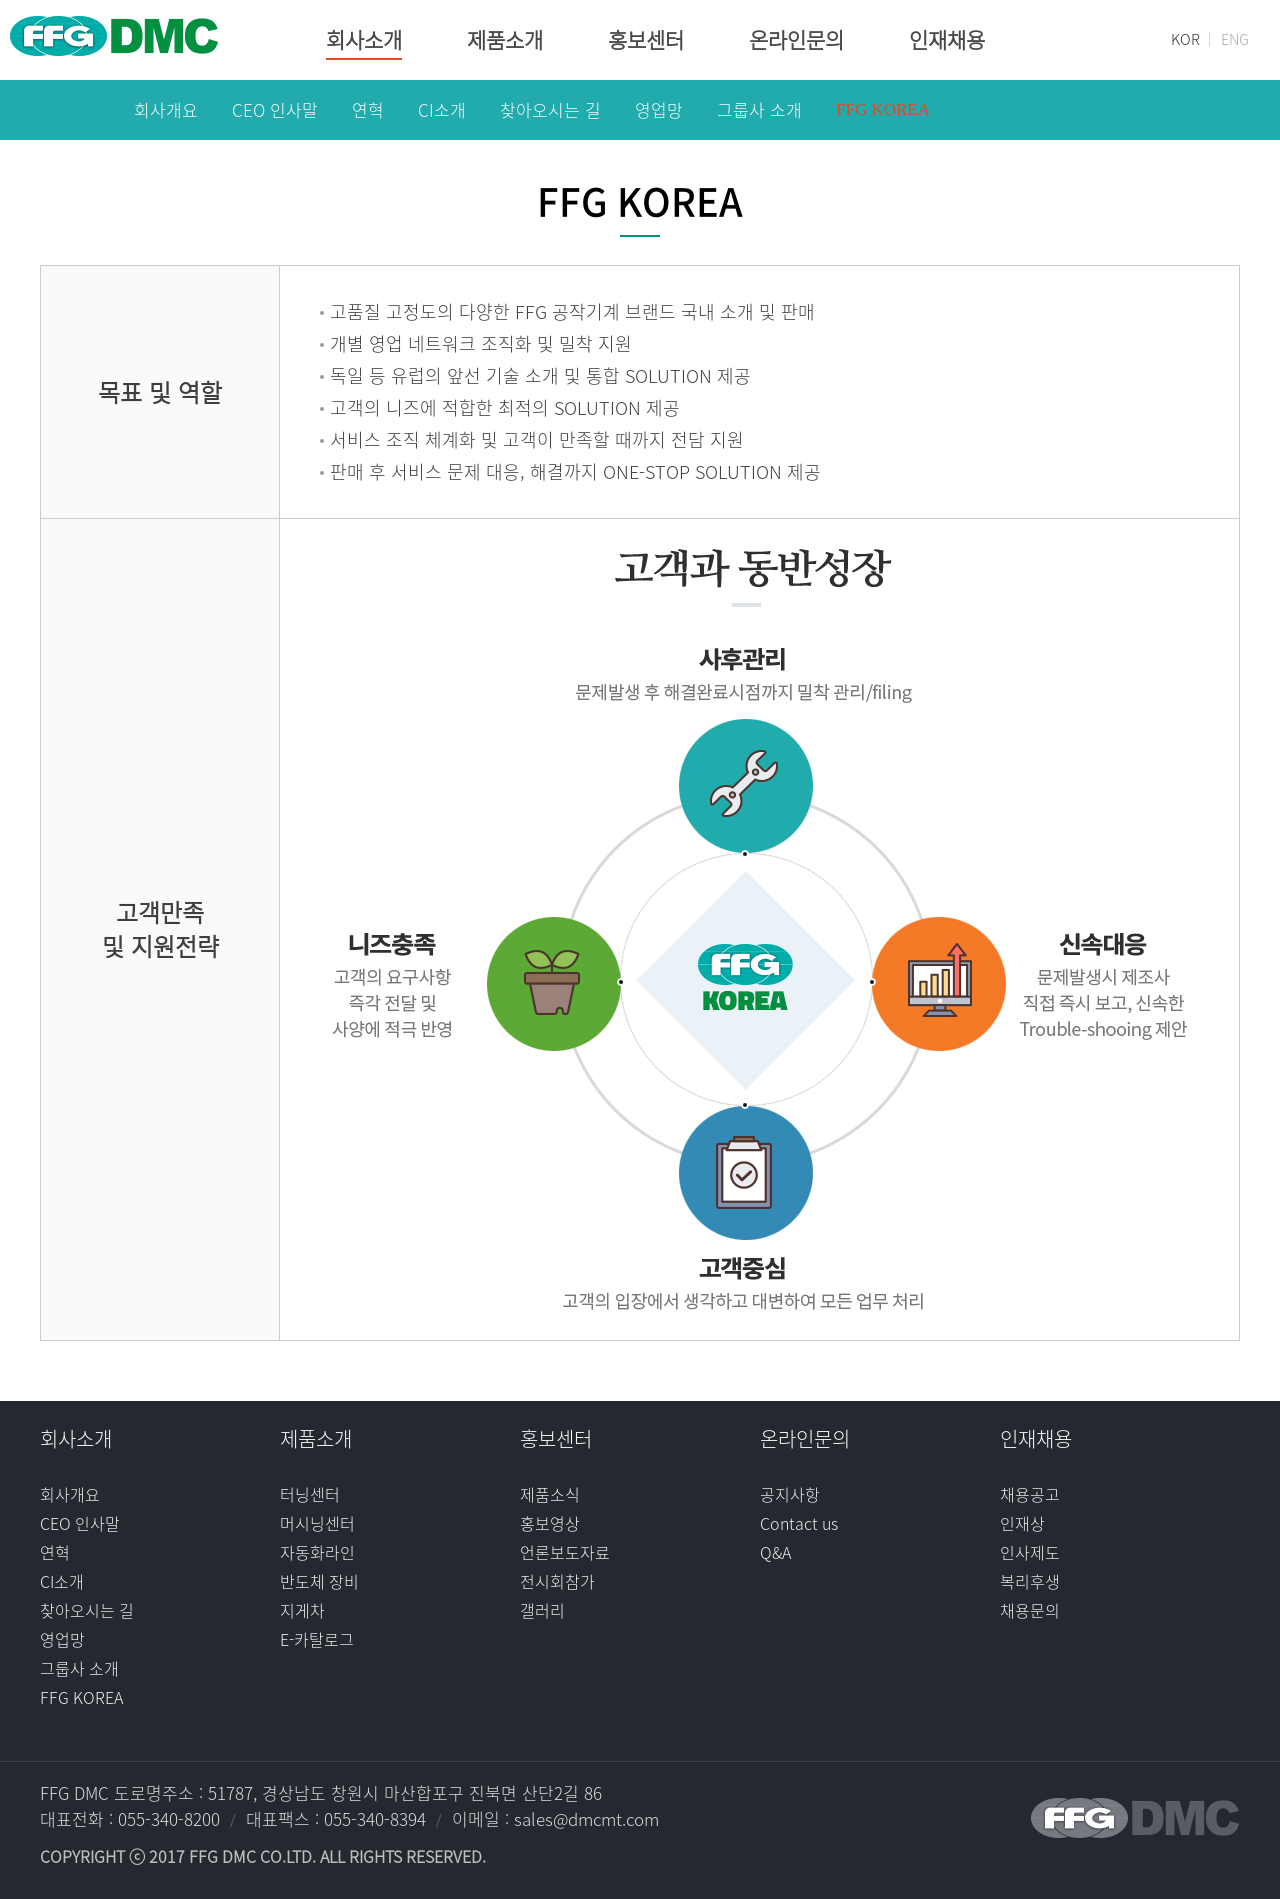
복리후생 (1030, 1581)
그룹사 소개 (79, 1668)
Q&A (775, 1552)
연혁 (55, 1552)
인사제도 (1030, 1552)
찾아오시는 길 (87, 1610)
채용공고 (1030, 1494)
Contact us (799, 1523)
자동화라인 (317, 1552)
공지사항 (790, 1494)
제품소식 (550, 1494)
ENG (1235, 39)
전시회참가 (557, 1581)
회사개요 (70, 1494)
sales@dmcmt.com (586, 1818)
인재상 (1022, 1523)
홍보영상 (550, 1523)
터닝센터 (310, 1494)
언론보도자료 (565, 1552)
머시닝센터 (317, 1523)
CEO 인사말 (80, 1523)
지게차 (302, 1610)
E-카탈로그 (317, 1639)
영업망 (62, 1639)
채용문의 (1030, 1610)
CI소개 (62, 1581)
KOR (1185, 39)
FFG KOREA (81, 1697)
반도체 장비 (319, 1581)
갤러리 (542, 1610)
